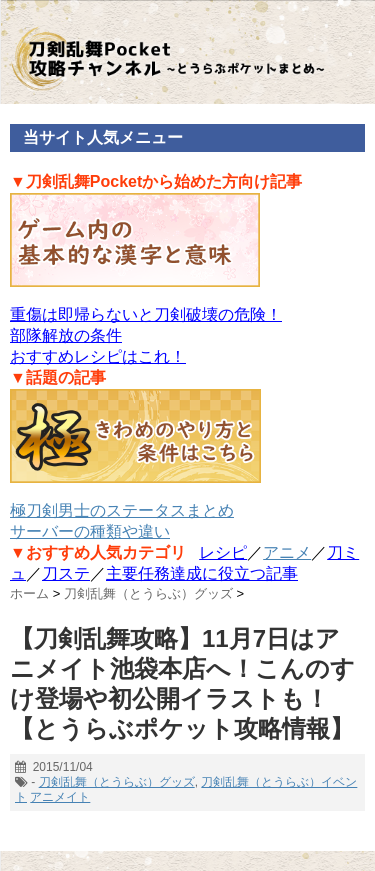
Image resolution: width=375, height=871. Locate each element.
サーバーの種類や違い (90, 531)
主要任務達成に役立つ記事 (202, 573)
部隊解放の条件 (66, 335)
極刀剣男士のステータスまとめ (122, 510)
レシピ (223, 552)
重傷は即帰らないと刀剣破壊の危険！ (146, 314)
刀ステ (66, 573)
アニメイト (60, 797)
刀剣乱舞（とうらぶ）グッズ (117, 782)
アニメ (287, 552)
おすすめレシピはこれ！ (98, 356)
